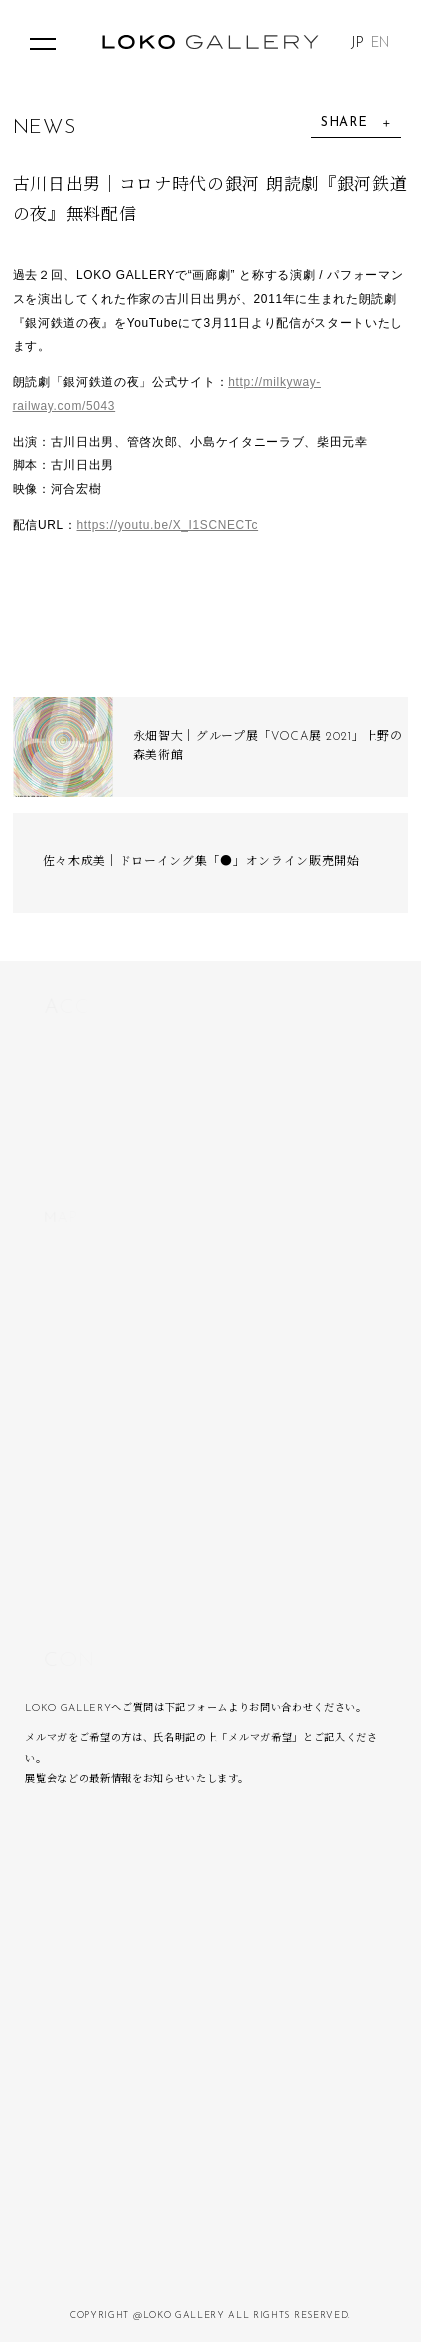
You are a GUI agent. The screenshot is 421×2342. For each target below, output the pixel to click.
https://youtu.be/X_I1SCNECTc (168, 525)
